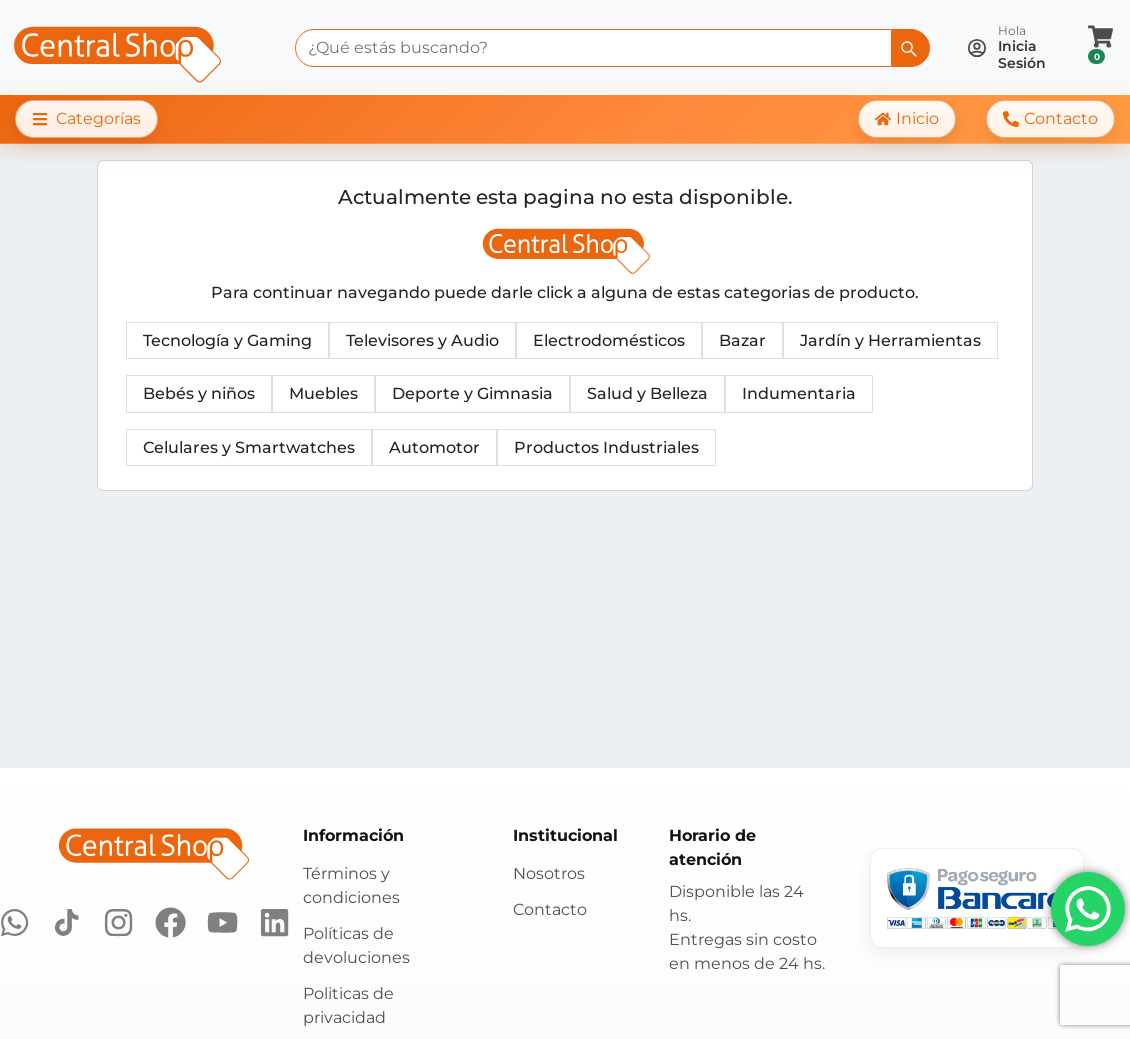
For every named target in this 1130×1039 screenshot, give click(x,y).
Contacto (550, 909)
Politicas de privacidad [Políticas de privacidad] (348, 1005)
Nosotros (549, 873)
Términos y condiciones (351, 885)
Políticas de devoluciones (356, 945)
